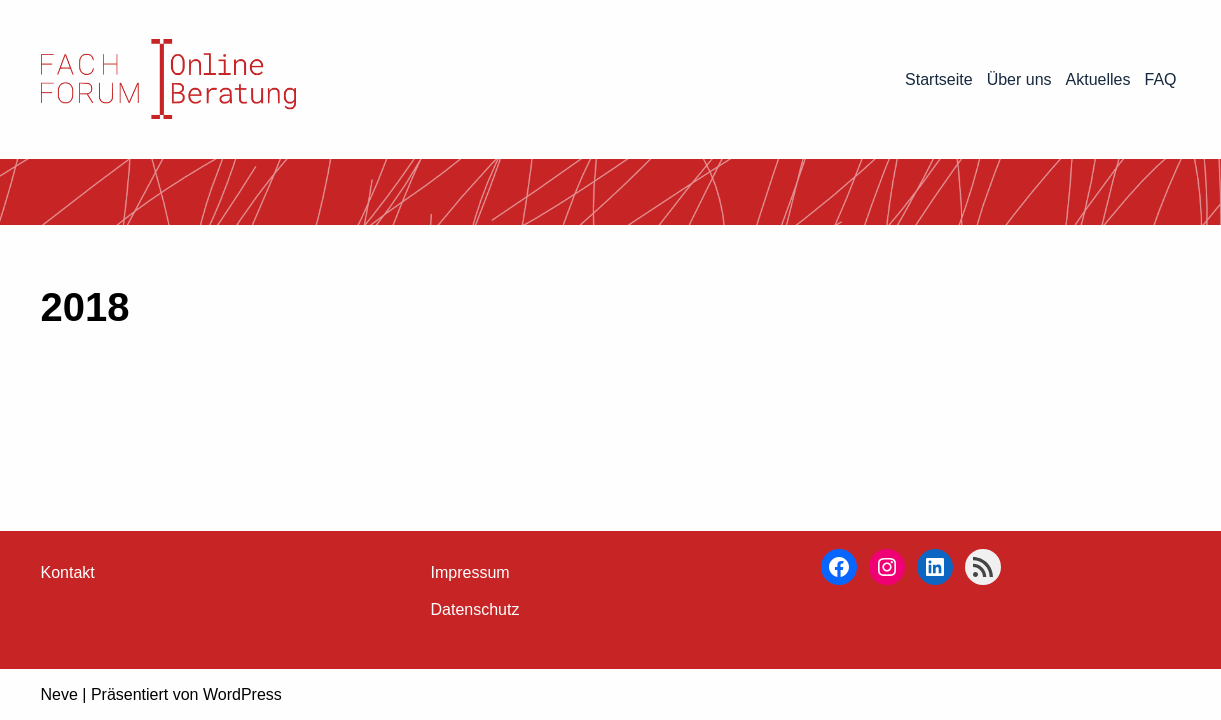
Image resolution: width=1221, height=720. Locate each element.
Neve (59, 694)
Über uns (1019, 79)
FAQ (1160, 79)
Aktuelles (1098, 79)
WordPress (242, 694)
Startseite (939, 79)
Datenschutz (475, 609)
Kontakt (68, 572)
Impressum (470, 572)
